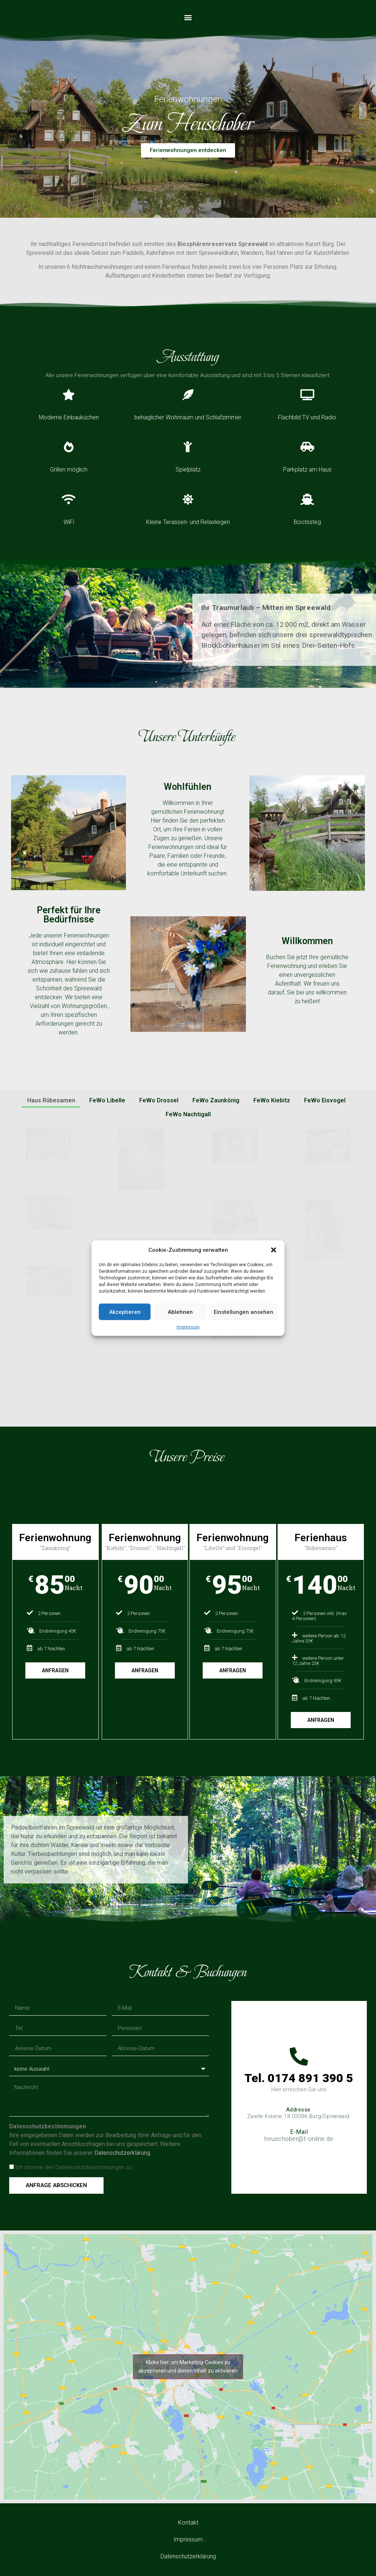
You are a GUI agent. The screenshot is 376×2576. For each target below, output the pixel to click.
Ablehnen (180, 1311)
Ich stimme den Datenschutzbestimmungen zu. (74, 2167)
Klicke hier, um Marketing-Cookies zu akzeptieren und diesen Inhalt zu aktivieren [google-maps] (188, 2366)
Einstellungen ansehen (243, 1311)
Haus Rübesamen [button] (51, 1100)
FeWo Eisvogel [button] (325, 1100)
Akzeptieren (125, 1311)
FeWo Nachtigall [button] (188, 1114)
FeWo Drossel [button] (158, 1100)
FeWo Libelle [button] (107, 1100)
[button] (273, 1250)
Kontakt (188, 2522)
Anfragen (55, 1670)
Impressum (188, 1327)
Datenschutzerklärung (123, 2152)
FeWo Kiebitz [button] (271, 1100)
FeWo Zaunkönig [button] (215, 1100)
